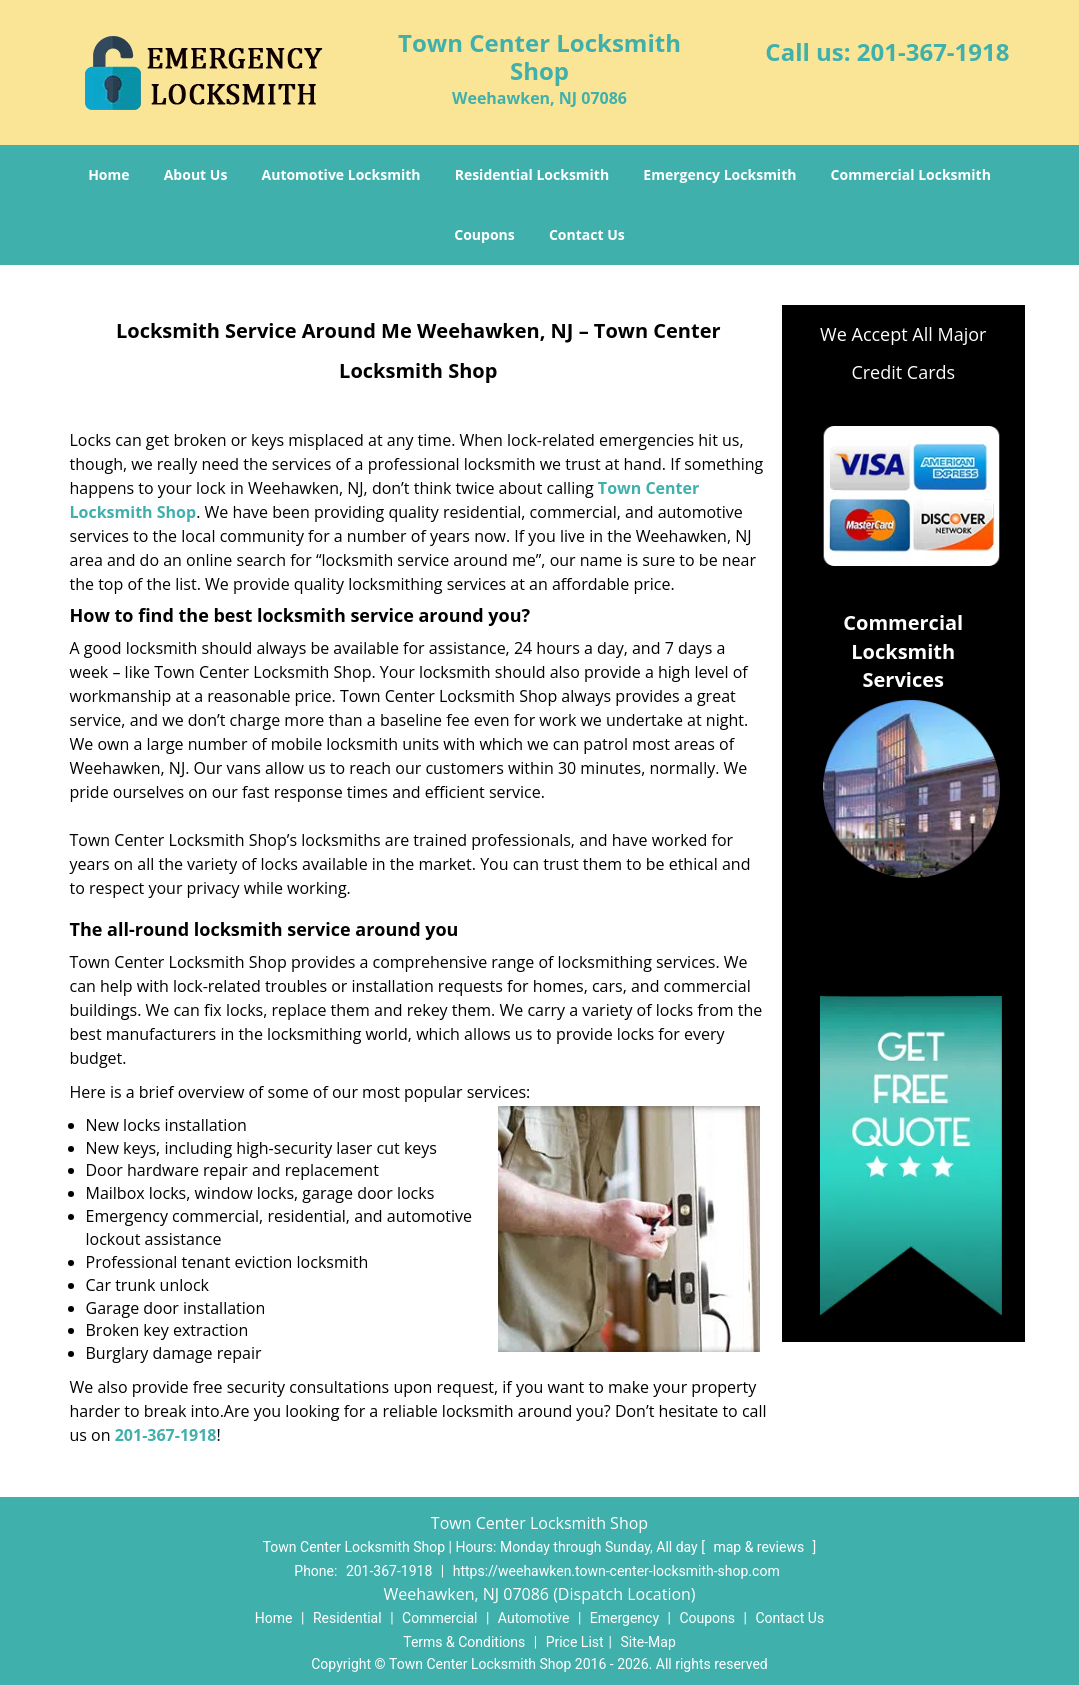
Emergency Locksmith (719, 174)
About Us (196, 174)
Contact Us (587, 234)
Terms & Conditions (464, 1642)
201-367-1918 (933, 51)
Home (108, 174)
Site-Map (648, 1642)
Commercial (439, 1618)
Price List (575, 1642)
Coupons (484, 234)
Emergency (624, 1618)
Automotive (534, 1618)
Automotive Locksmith (341, 174)
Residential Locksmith (532, 174)
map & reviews (760, 1547)
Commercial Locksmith (911, 174)
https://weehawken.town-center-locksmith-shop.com (616, 1571)
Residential (347, 1618)
